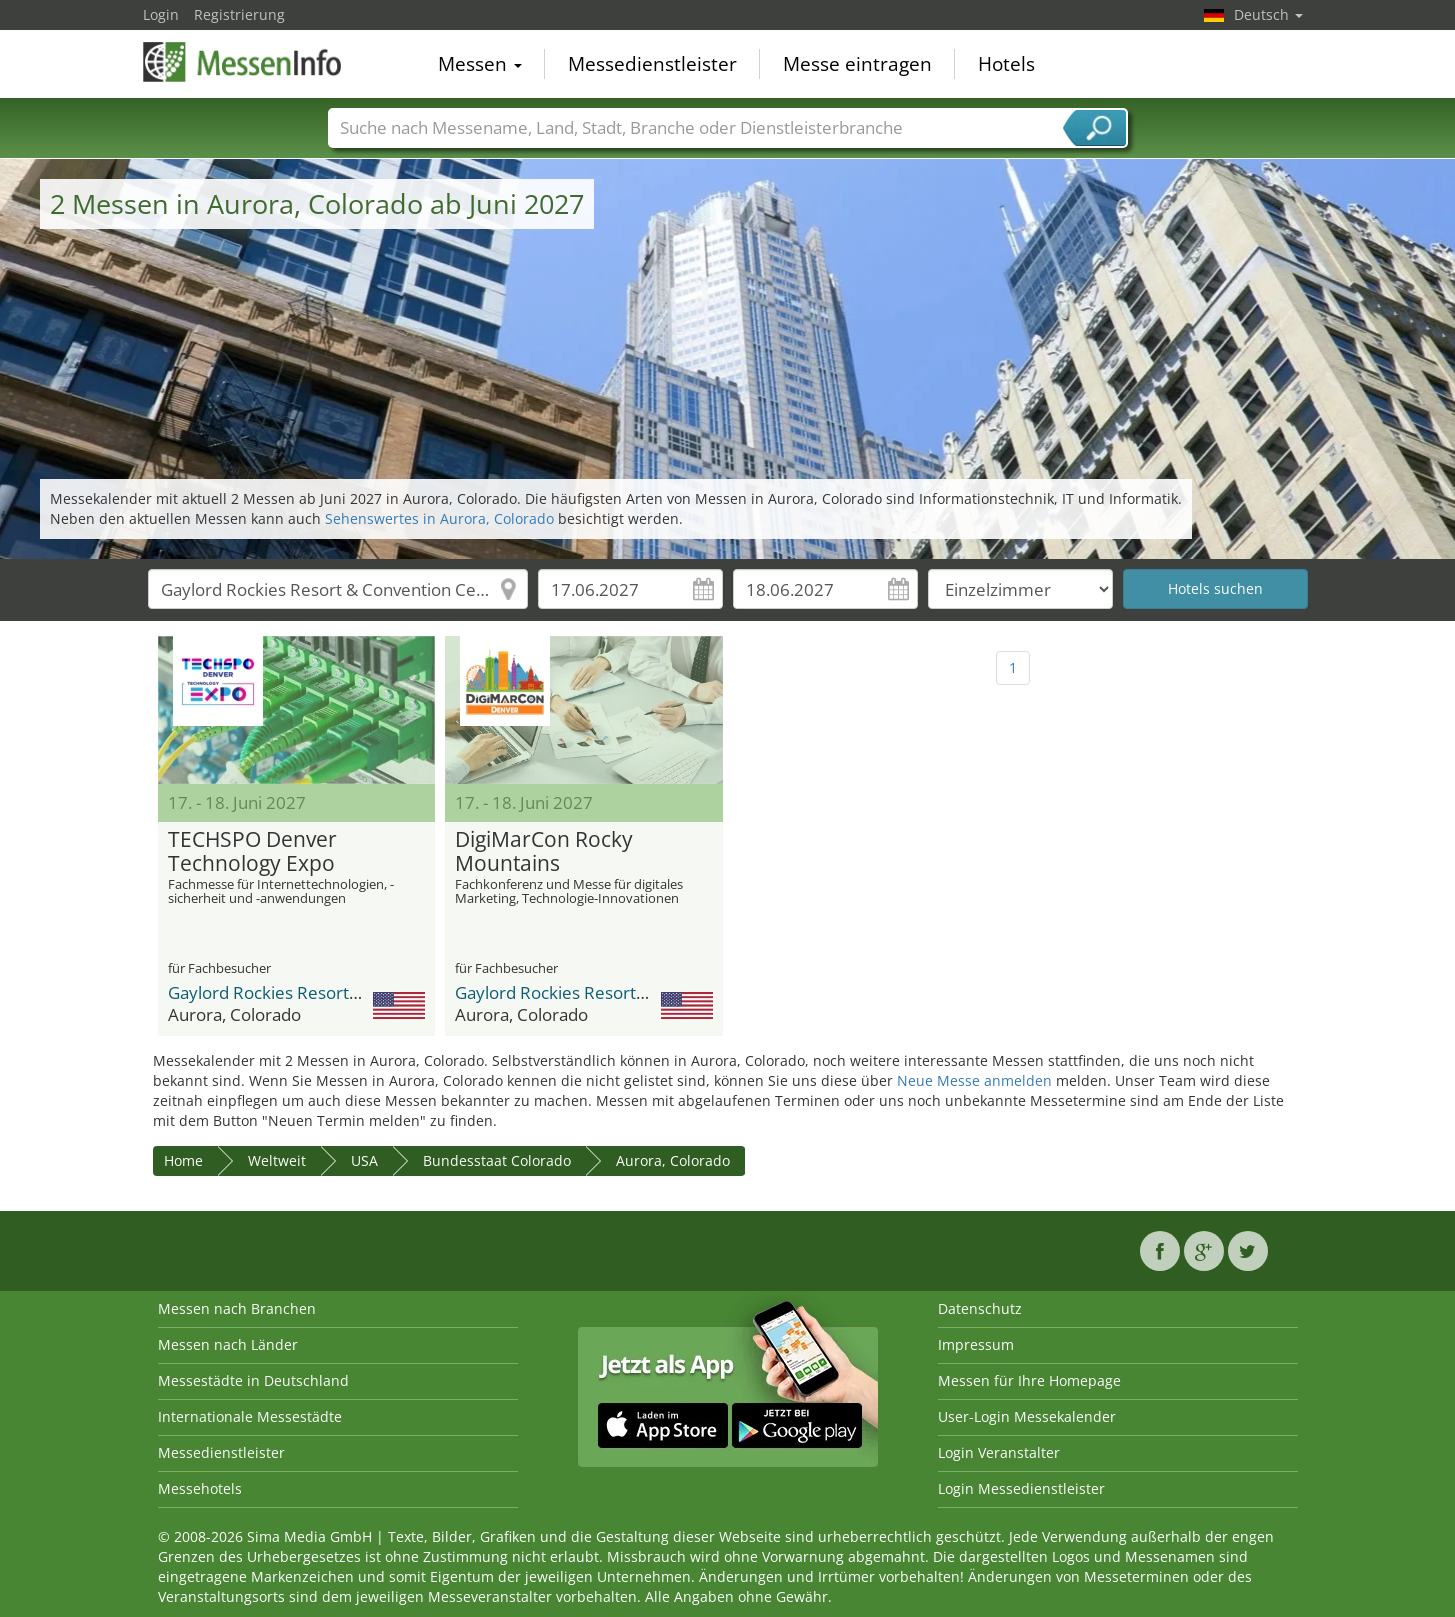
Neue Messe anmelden (974, 1080)
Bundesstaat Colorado (497, 1160)
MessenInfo (243, 62)
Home (183, 1160)
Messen (480, 64)
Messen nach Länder (228, 1344)
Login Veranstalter (999, 1452)
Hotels (1006, 64)
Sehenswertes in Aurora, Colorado (439, 518)
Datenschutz (980, 1308)
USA (364, 1160)
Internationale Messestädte (250, 1416)
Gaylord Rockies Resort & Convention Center (342, 992)
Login (161, 14)
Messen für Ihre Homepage (1029, 1380)
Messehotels (200, 1488)
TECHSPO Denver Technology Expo (252, 852)
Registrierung (239, 14)
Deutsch (1268, 14)
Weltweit (277, 1160)
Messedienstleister (652, 64)
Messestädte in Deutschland (253, 1380)
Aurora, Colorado (673, 1160)
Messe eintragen (857, 64)
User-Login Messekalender (1027, 1416)
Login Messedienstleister (1021, 1488)
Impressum (976, 1344)
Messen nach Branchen (237, 1308)
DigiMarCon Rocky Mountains (544, 852)
